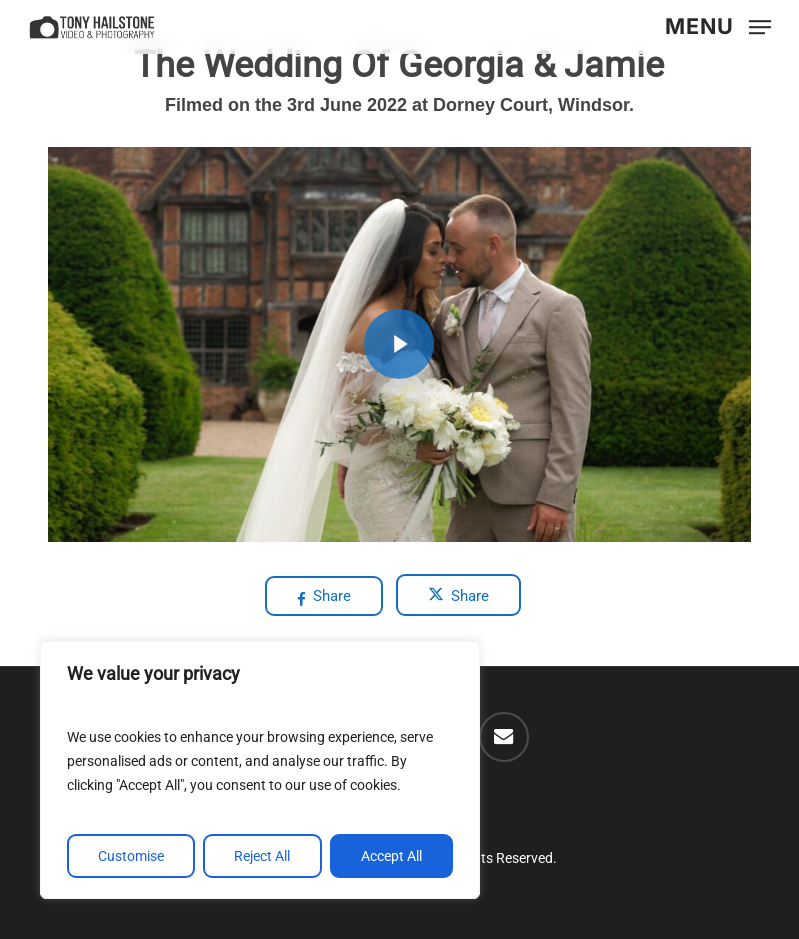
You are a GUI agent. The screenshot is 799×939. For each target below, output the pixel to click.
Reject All (262, 856)
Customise (131, 856)
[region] (260, 770)
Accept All (391, 856)
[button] (718, 25)
